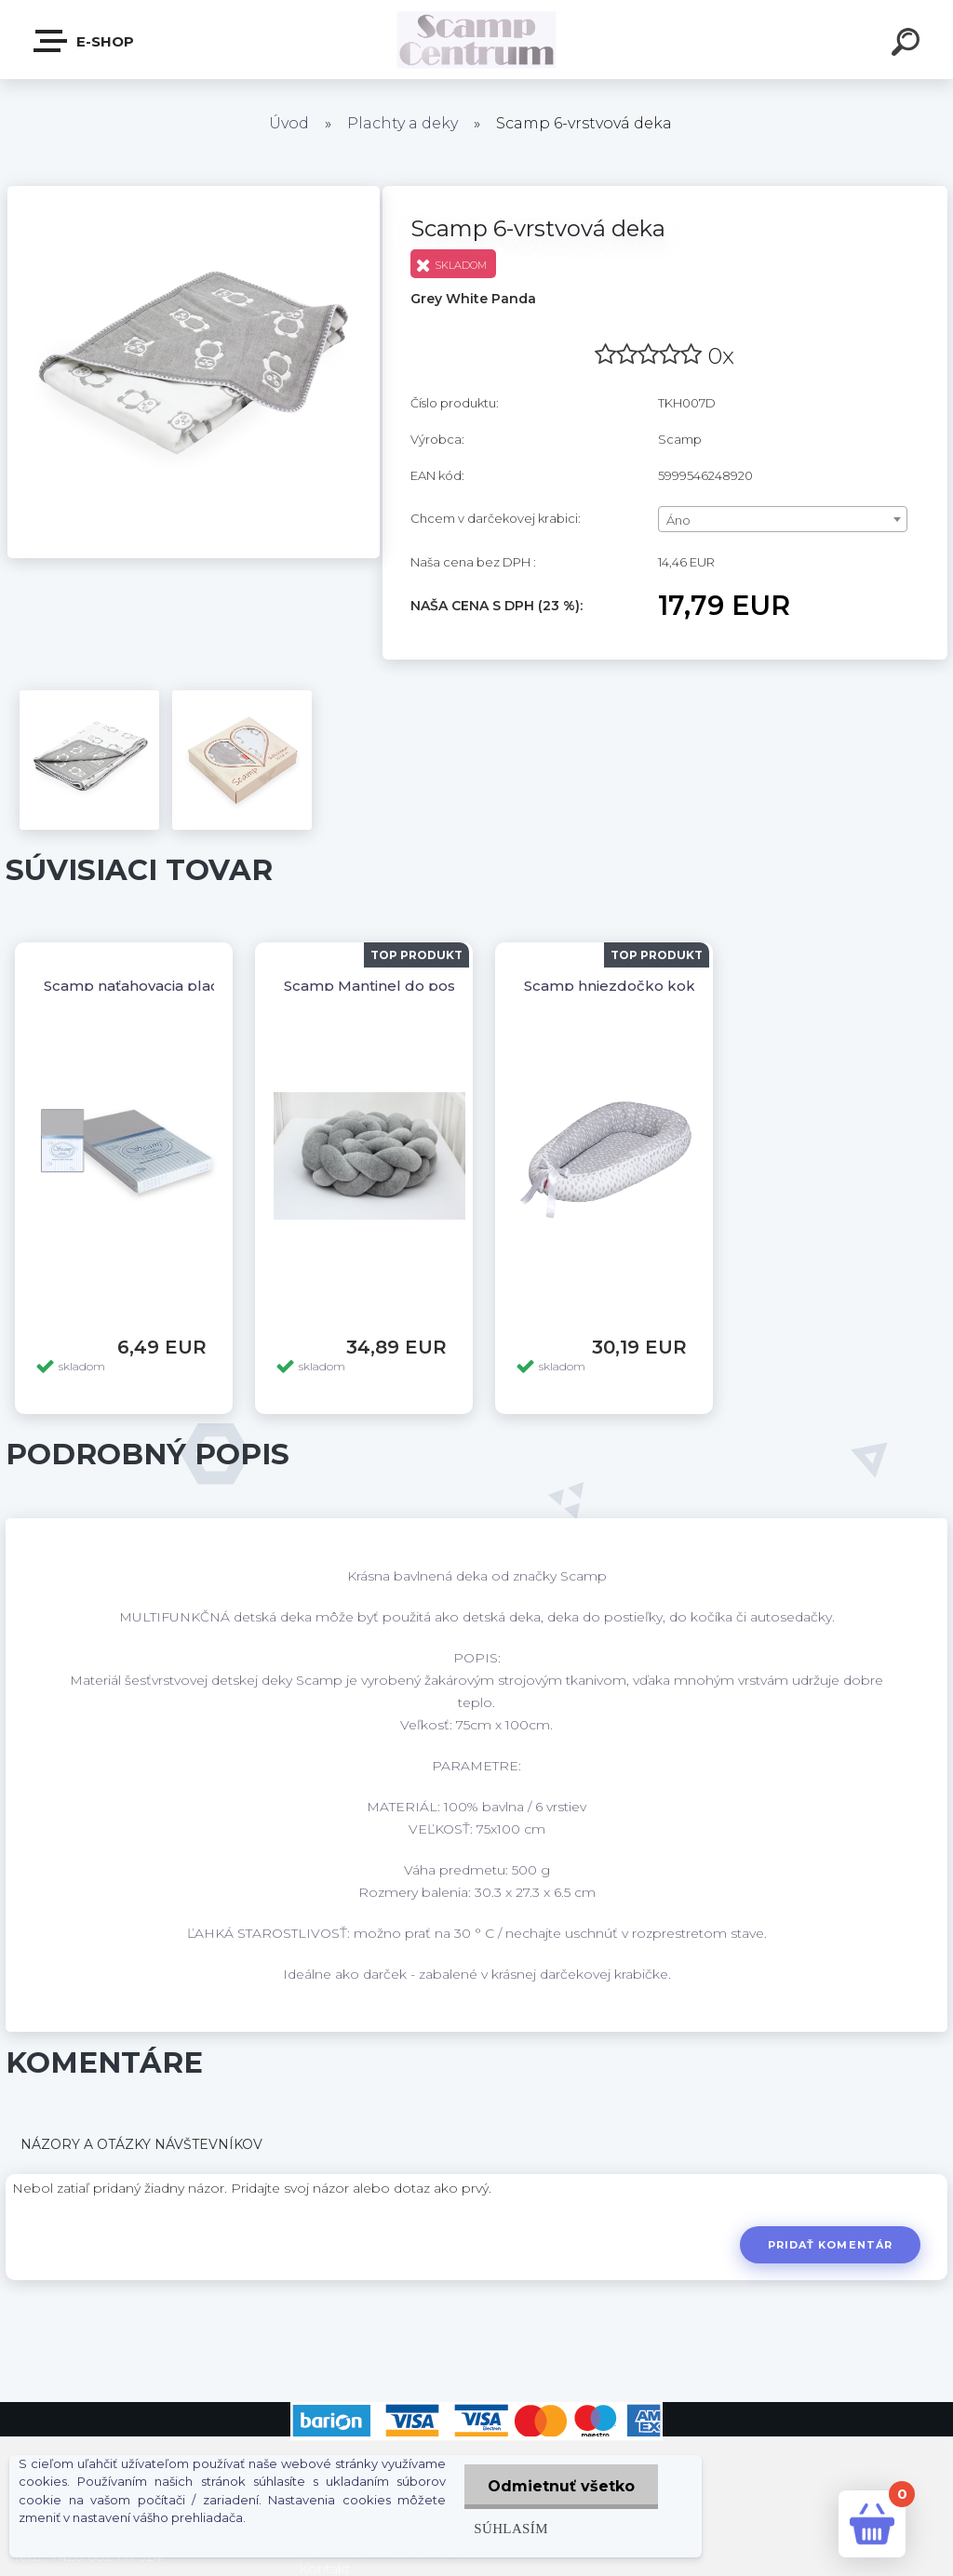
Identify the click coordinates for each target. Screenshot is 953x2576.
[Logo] (477, 39)
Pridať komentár (830, 2244)
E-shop (84, 41)
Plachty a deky (402, 123)
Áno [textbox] (678, 520)
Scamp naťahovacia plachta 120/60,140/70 (193, 986)
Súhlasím (511, 2528)
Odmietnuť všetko (561, 2486)
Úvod (289, 123)
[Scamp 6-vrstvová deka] (193, 192)
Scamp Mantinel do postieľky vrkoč (411, 986)
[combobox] (782, 519)
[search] (908, 44)
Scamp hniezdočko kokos (618, 986)
